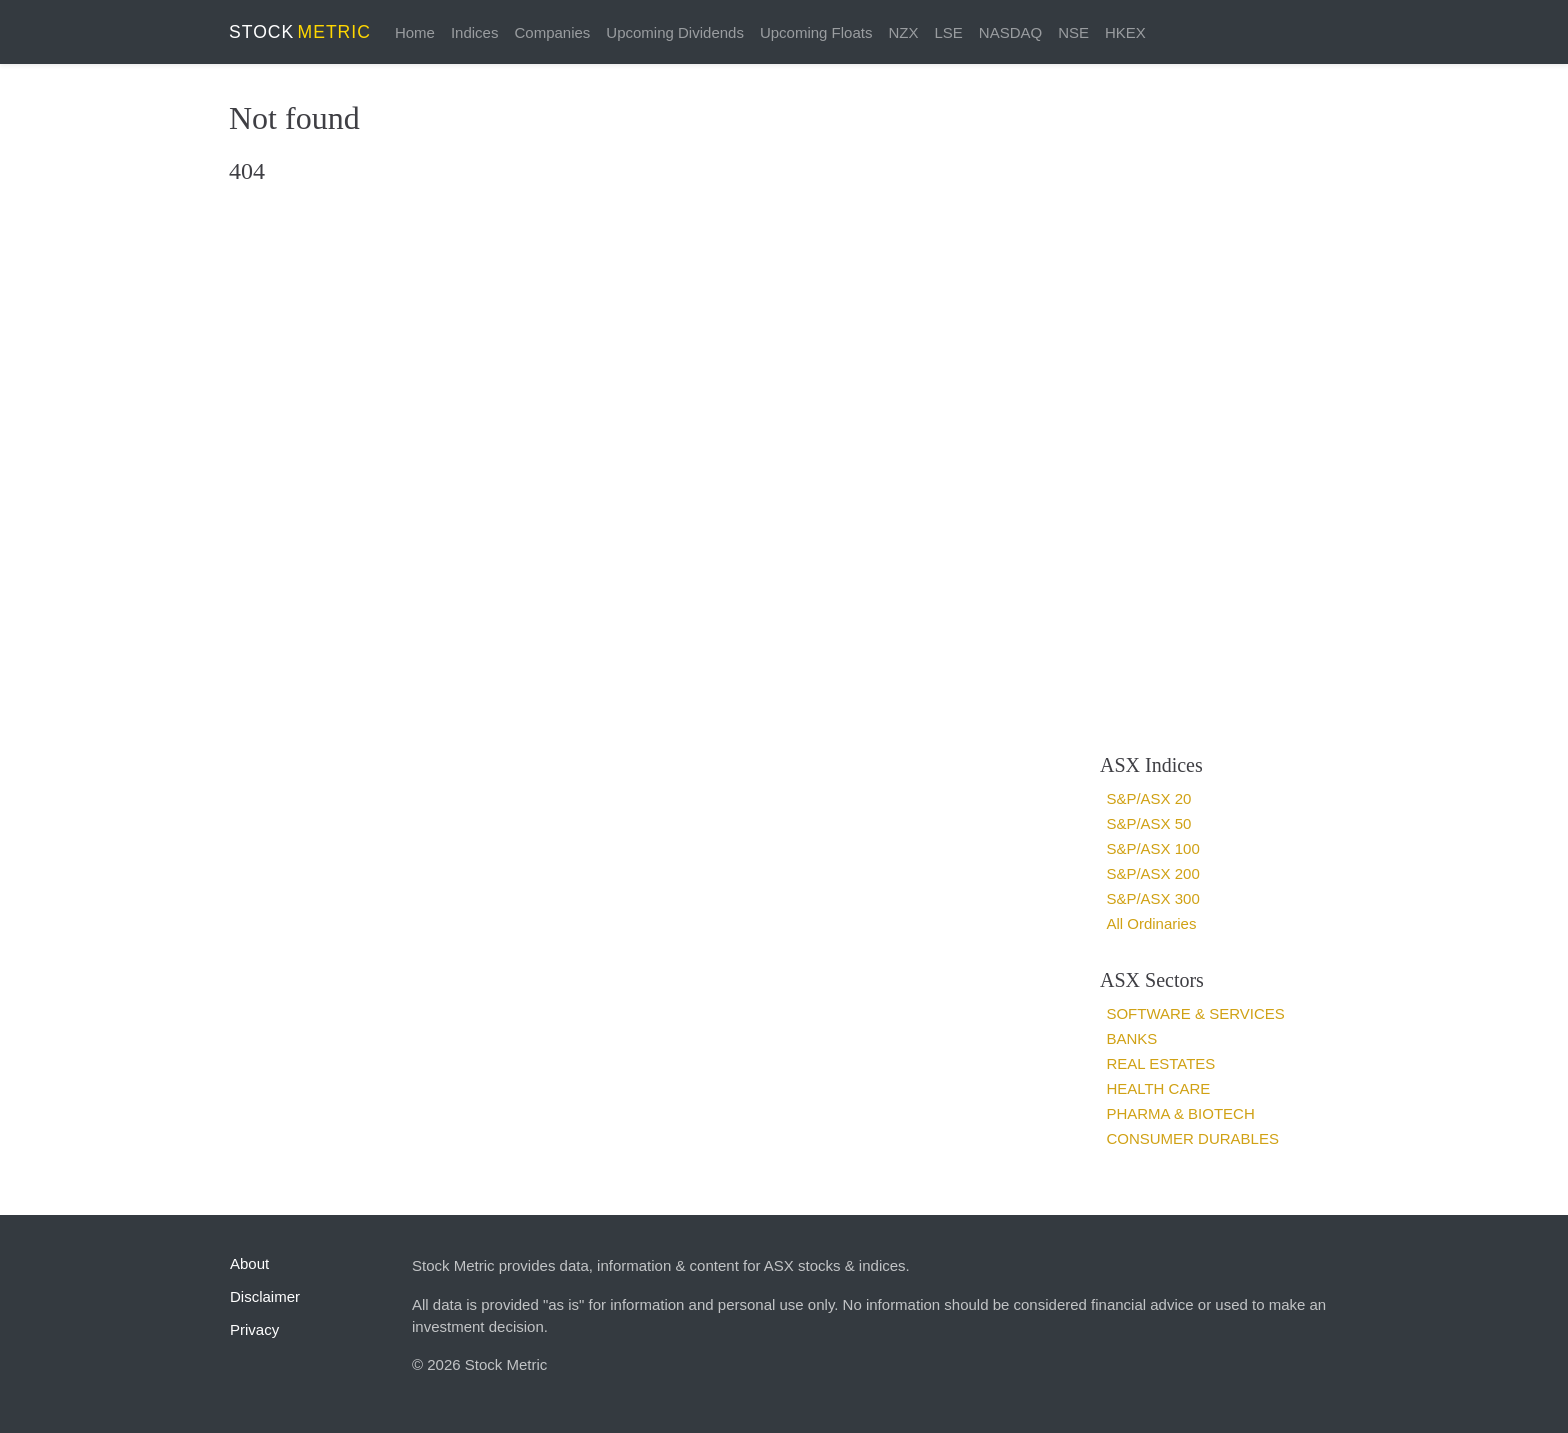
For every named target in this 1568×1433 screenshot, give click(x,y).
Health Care (1158, 1088)
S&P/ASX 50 (1148, 823)
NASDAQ (1010, 32)
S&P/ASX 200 (1152, 873)
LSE (948, 32)
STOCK (300, 32)
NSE (1073, 32)
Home (415, 32)
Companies (552, 32)
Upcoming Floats (816, 32)
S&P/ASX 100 (1152, 848)
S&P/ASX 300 (1152, 898)
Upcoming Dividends (675, 32)
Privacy (254, 1329)
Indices (475, 32)
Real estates (1160, 1063)
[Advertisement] (1211, 408)
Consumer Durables (1192, 1138)
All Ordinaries (1151, 923)
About (249, 1263)
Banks (1131, 1038)
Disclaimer (265, 1296)
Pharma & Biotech (1180, 1113)
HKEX (1125, 32)
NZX (903, 32)
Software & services (1195, 1013)
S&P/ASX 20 (1148, 798)
